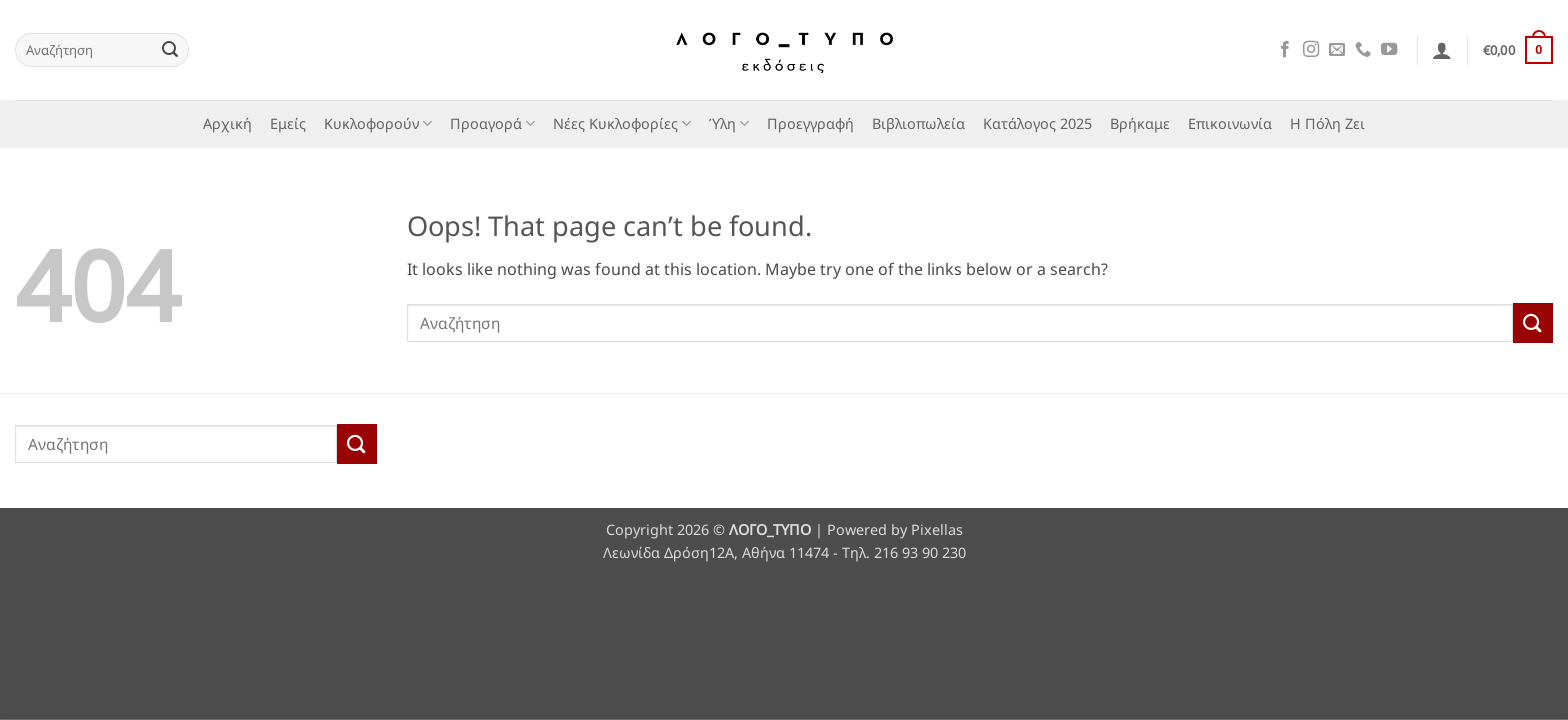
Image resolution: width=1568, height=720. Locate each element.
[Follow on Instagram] (1311, 50)
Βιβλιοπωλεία (918, 123)
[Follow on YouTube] (1389, 50)
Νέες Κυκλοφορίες (622, 124)
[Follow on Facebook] (1285, 50)
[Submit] (170, 50)
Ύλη (729, 124)
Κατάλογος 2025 (1037, 123)
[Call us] (1363, 50)
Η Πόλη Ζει (1327, 123)
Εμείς (288, 123)
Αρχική (227, 123)
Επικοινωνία (1230, 123)
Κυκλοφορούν (378, 124)
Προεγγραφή (810, 123)
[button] (1442, 50)
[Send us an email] (1337, 50)
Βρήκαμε (1140, 123)
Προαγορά (492, 124)
